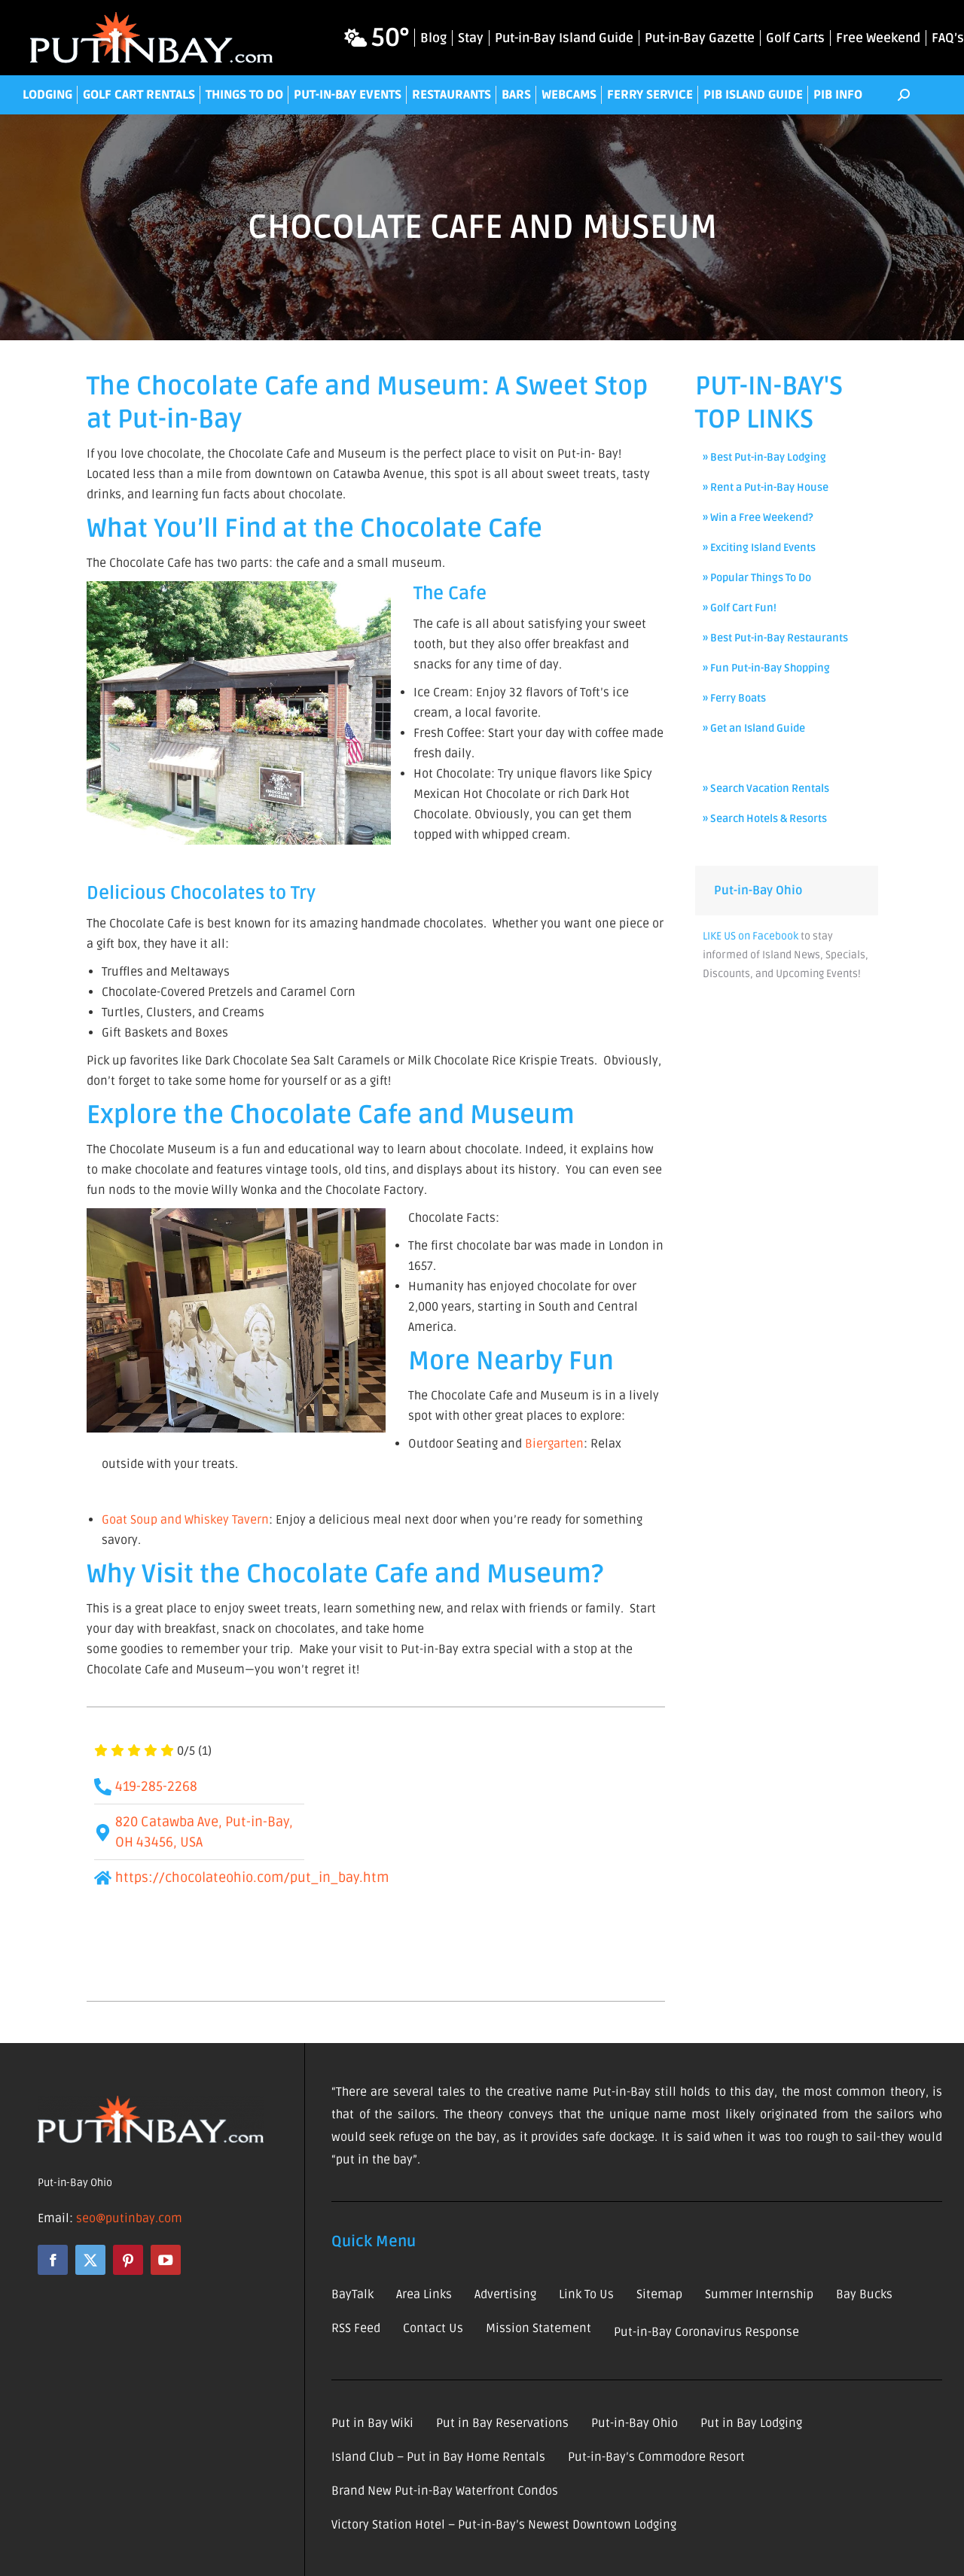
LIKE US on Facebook (750, 936)
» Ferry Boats (734, 698)
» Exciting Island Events (759, 547)
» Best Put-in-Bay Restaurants (775, 638)
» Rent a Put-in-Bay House (765, 487)
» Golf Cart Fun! (739, 607)
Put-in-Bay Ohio (758, 890)
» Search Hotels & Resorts (765, 818)
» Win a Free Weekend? (758, 517)
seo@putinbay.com (129, 2218)
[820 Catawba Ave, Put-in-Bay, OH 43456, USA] (495, 1854)
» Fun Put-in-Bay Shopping (766, 668)
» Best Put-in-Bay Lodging (764, 457)
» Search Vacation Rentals (766, 788)
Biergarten (553, 1443)
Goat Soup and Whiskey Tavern (185, 1519)
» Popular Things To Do (757, 577)
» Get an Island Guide (754, 728)
